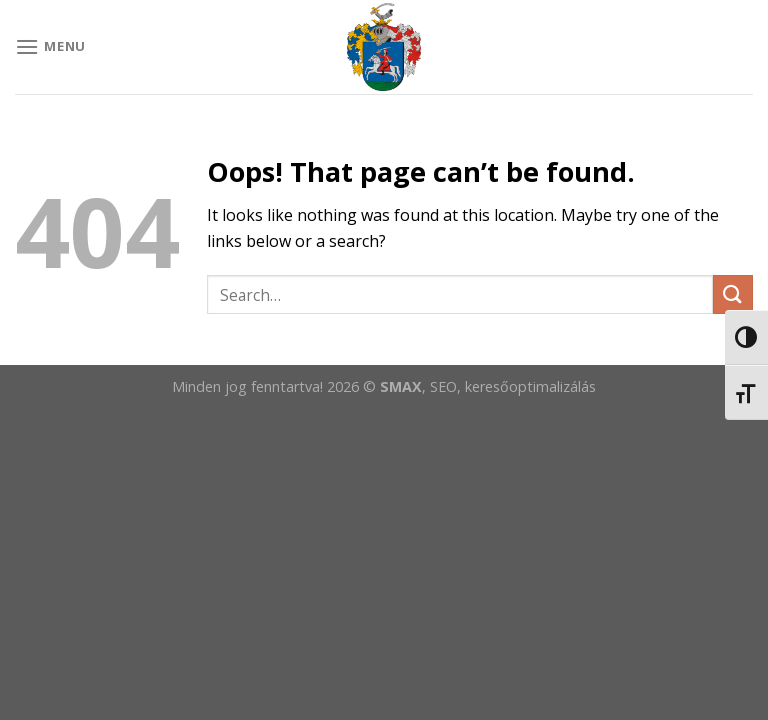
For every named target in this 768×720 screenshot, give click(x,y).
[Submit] (733, 294)
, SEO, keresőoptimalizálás (509, 386)
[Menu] (50, 46)
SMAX (401, 386)
